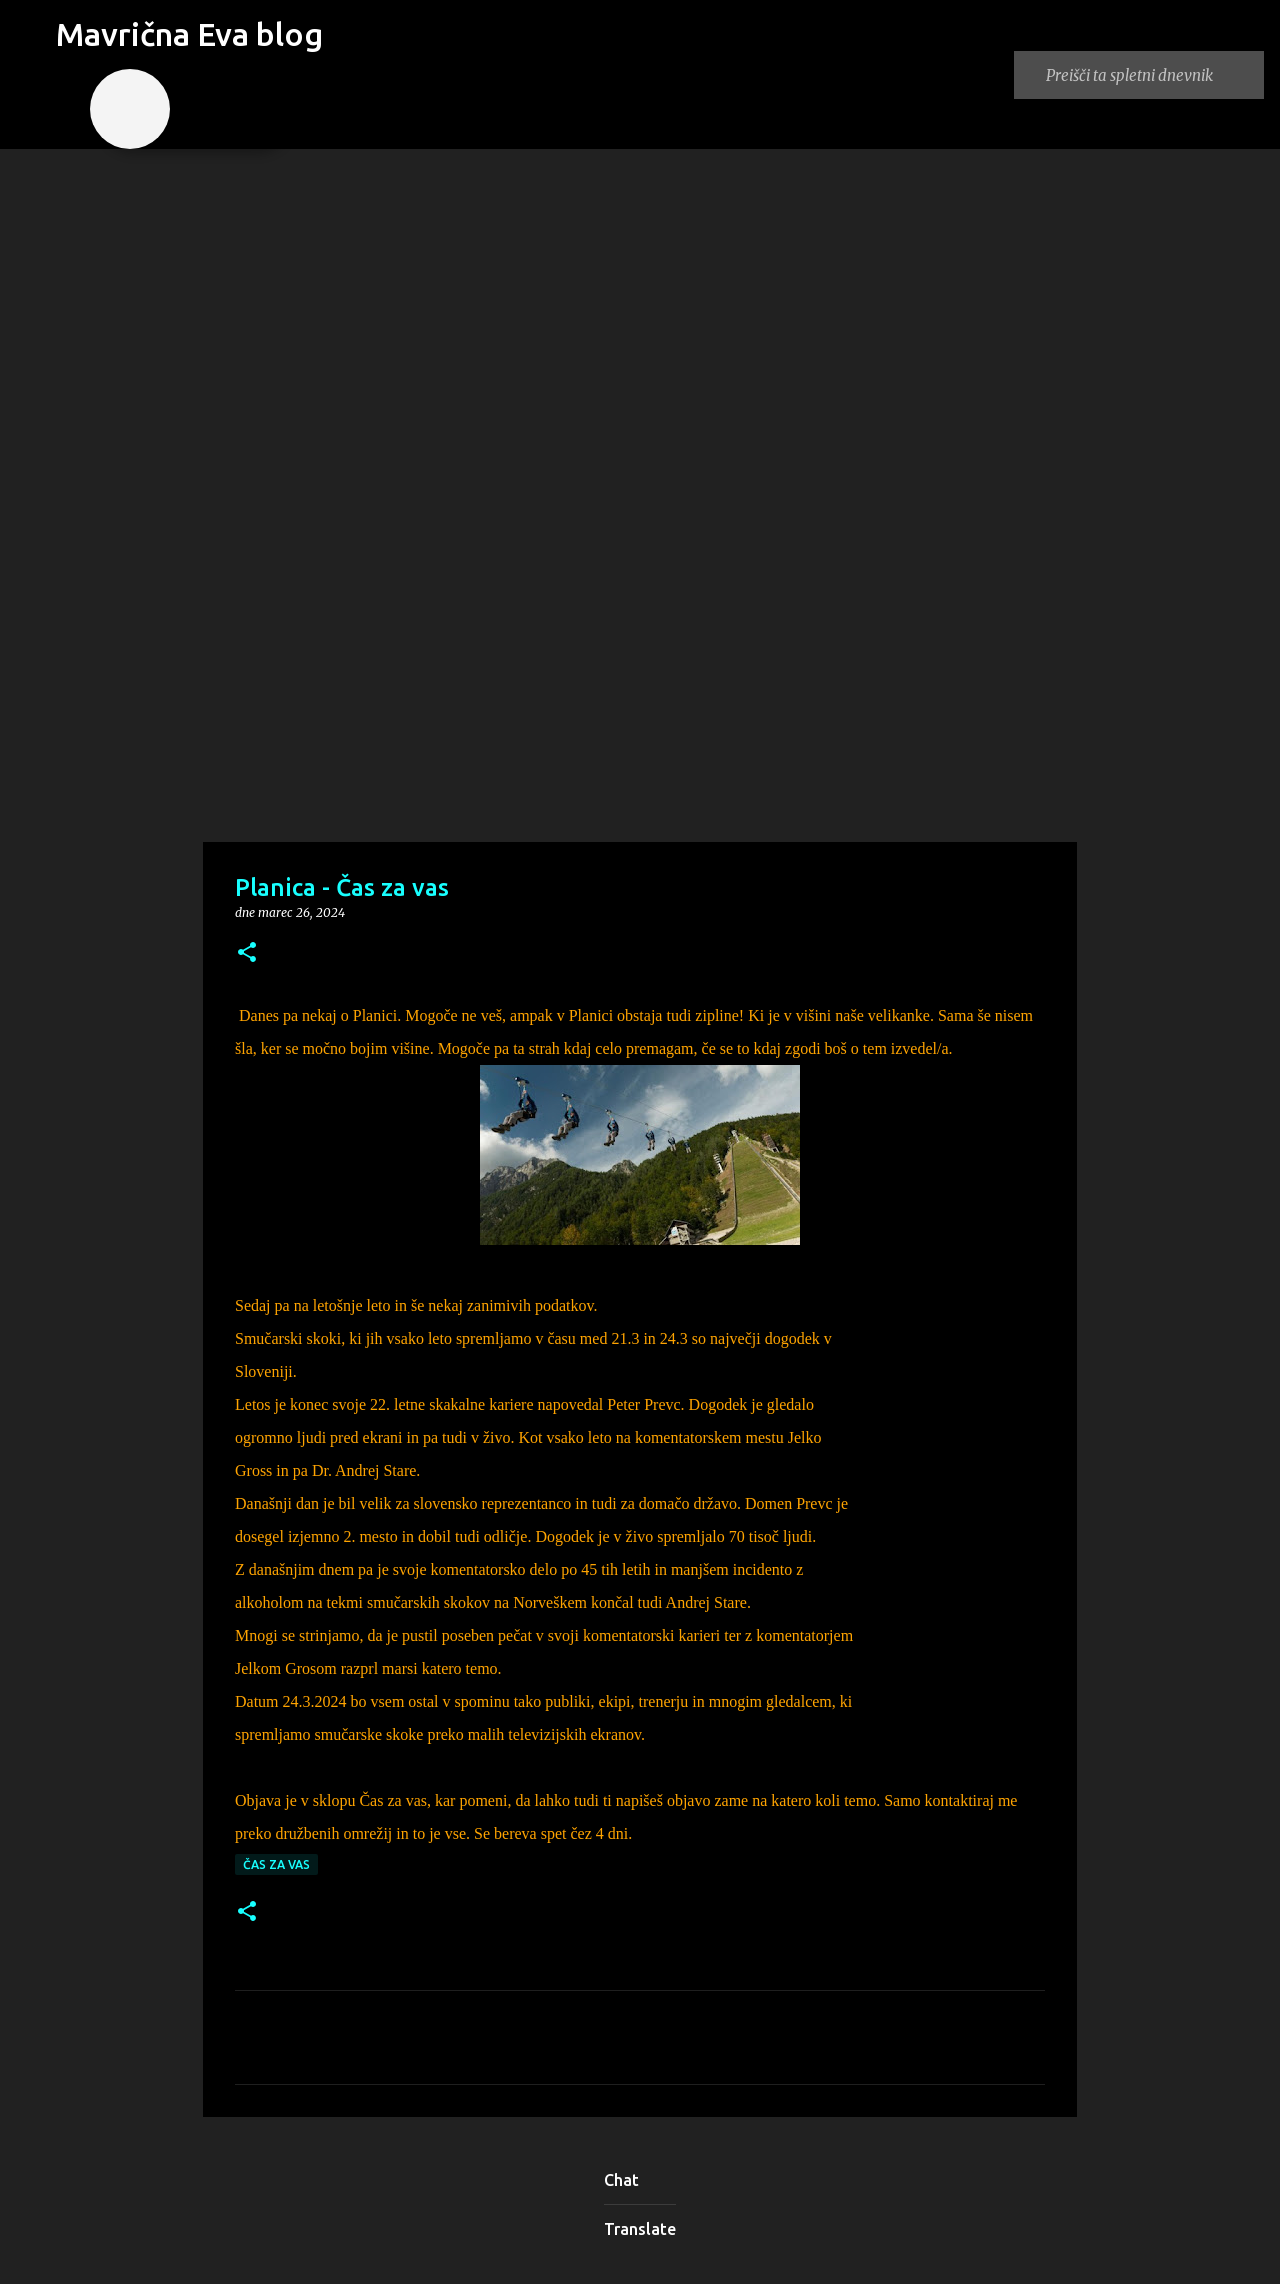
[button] (247, 953)
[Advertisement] (640, 684)
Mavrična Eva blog (189, 34)
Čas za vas (276, 1864)
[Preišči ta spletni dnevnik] (1151, 75)
